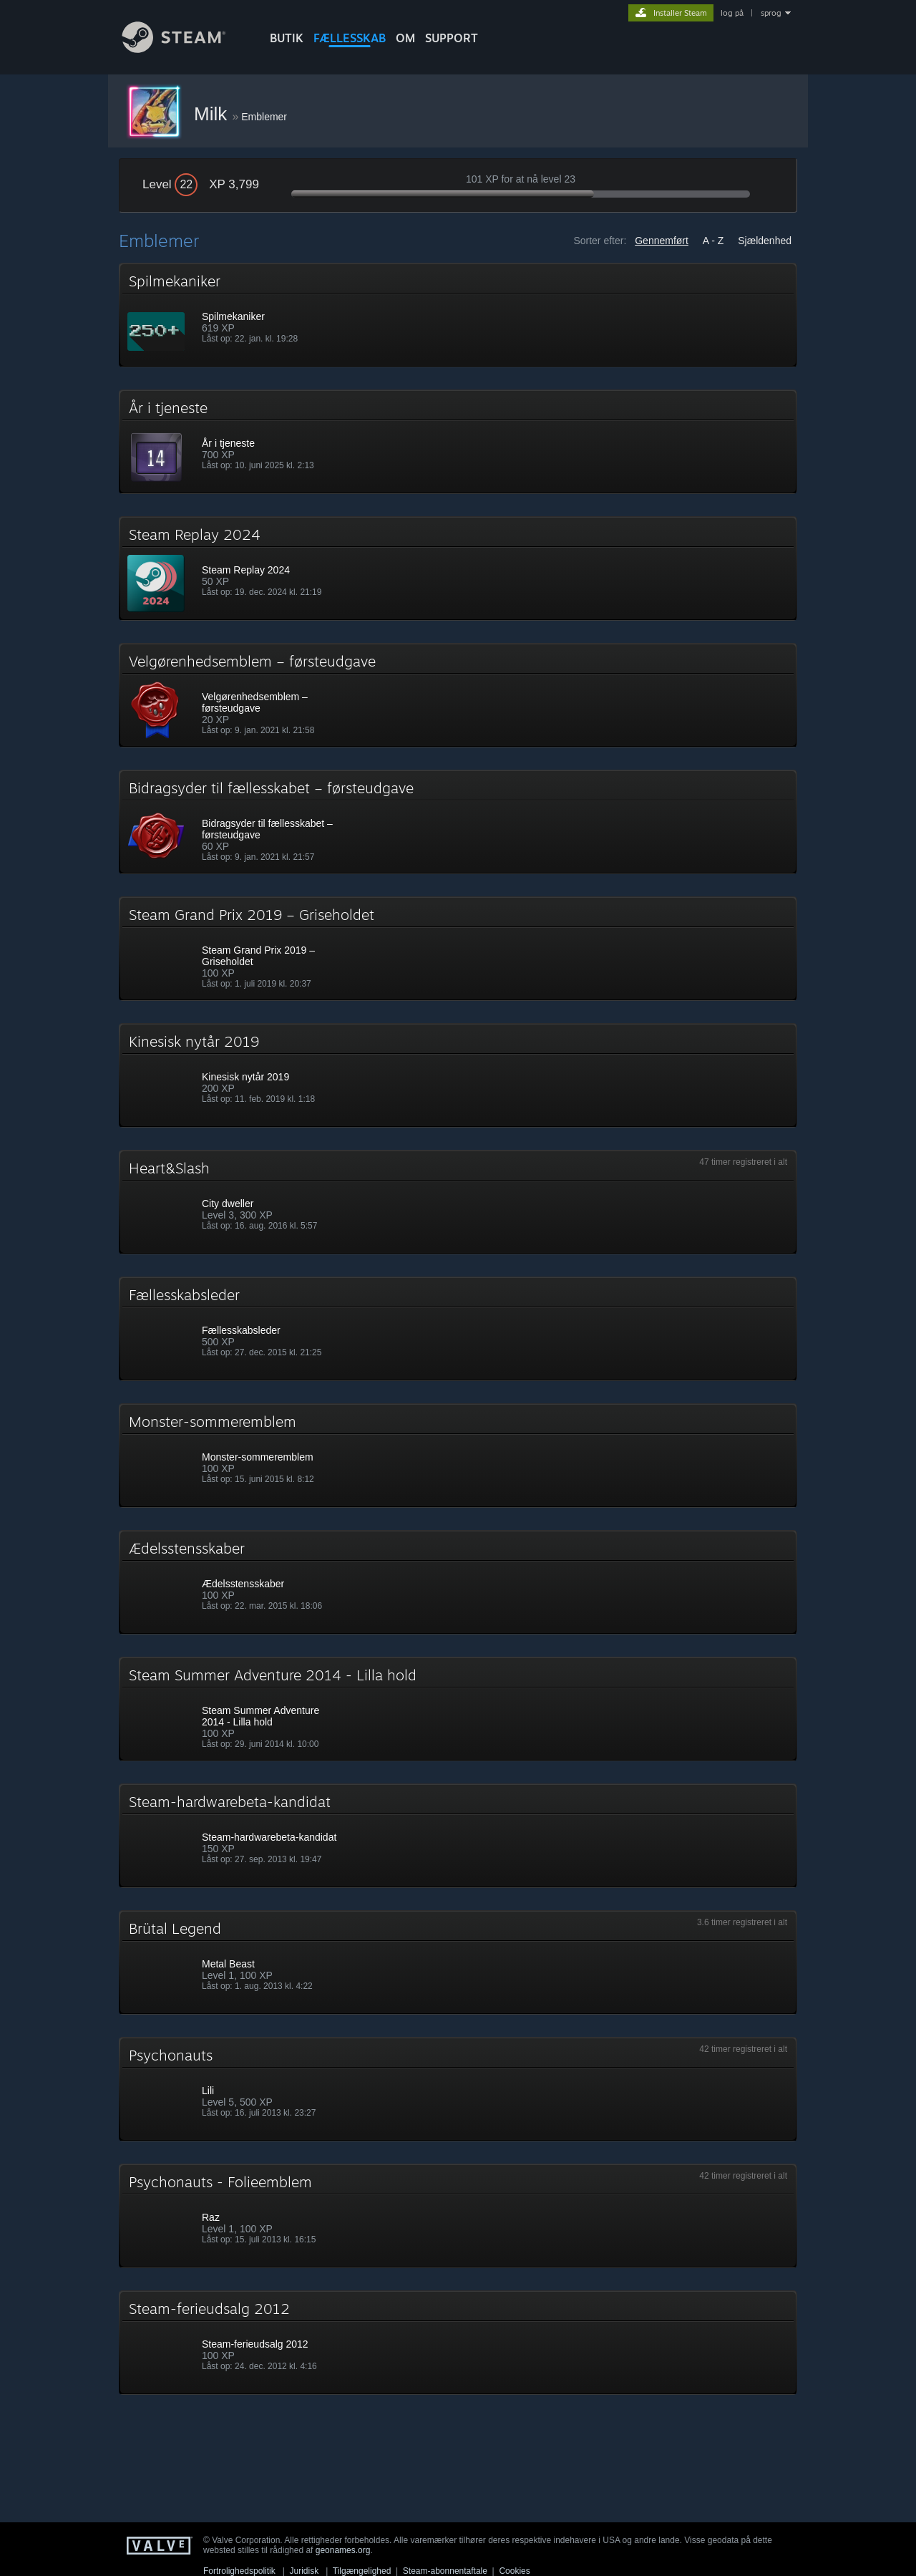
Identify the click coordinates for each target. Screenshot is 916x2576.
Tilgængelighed (362, 2571)
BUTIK (286, 38)
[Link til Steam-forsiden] (185, 49)
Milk (213, 114)
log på (732, 13)
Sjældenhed (764, 240)
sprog (771, 13)
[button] (458, 315)
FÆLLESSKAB (349, 38)
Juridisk (304, 2571)
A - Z (713, 240)
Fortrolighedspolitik (239, 2571)
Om (405, 38)
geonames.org (343, 2550)
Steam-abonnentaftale (445, 2571)
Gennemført (661, 240)
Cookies (514, 2571)
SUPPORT (451, 38)
